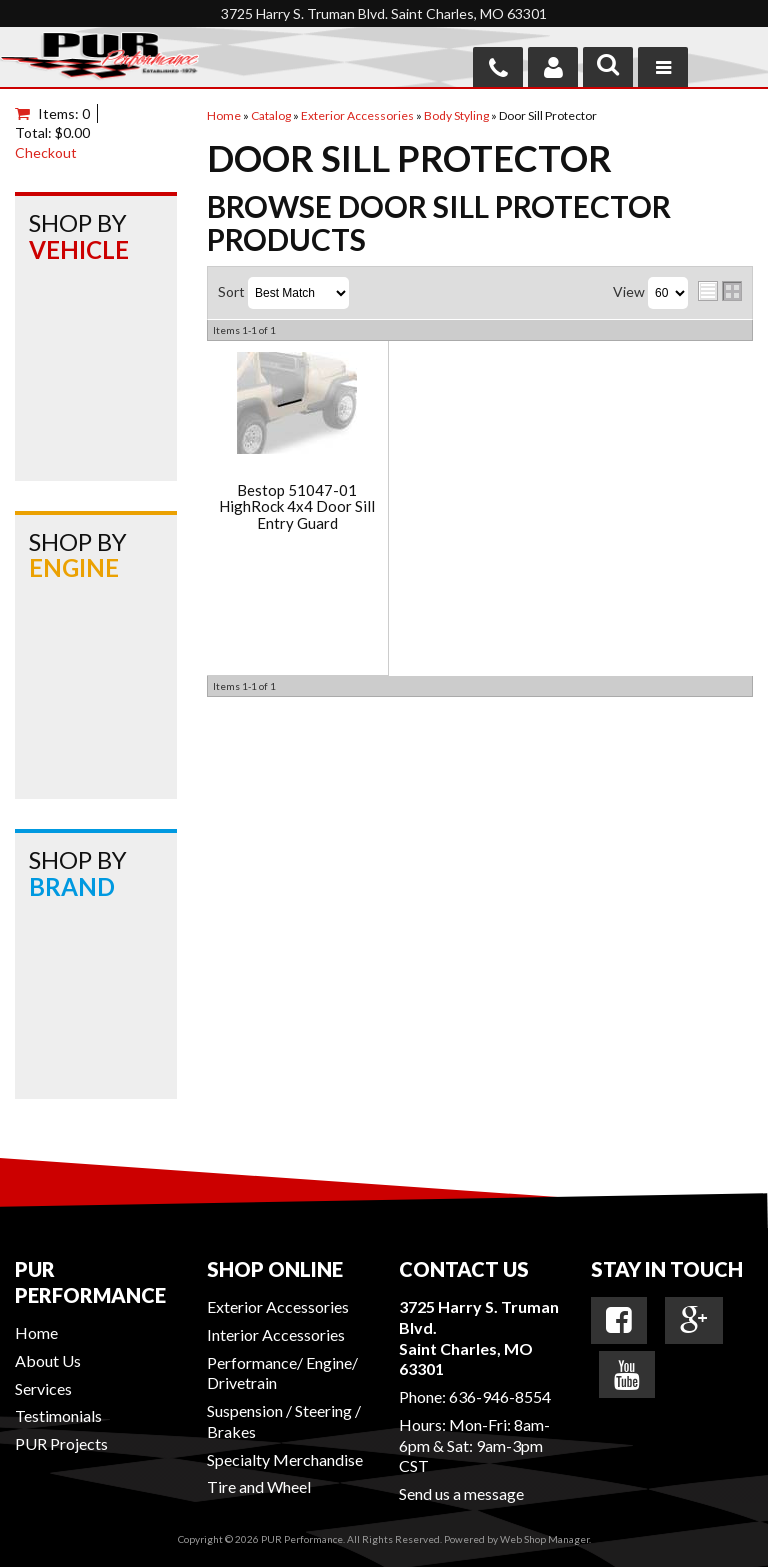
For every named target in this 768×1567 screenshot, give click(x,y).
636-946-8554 (500, 1396)
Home (36, 1332)
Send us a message (461, 1493)
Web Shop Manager (544, 1539)
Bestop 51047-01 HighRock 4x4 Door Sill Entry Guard (297, 507)
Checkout (46, 152)
